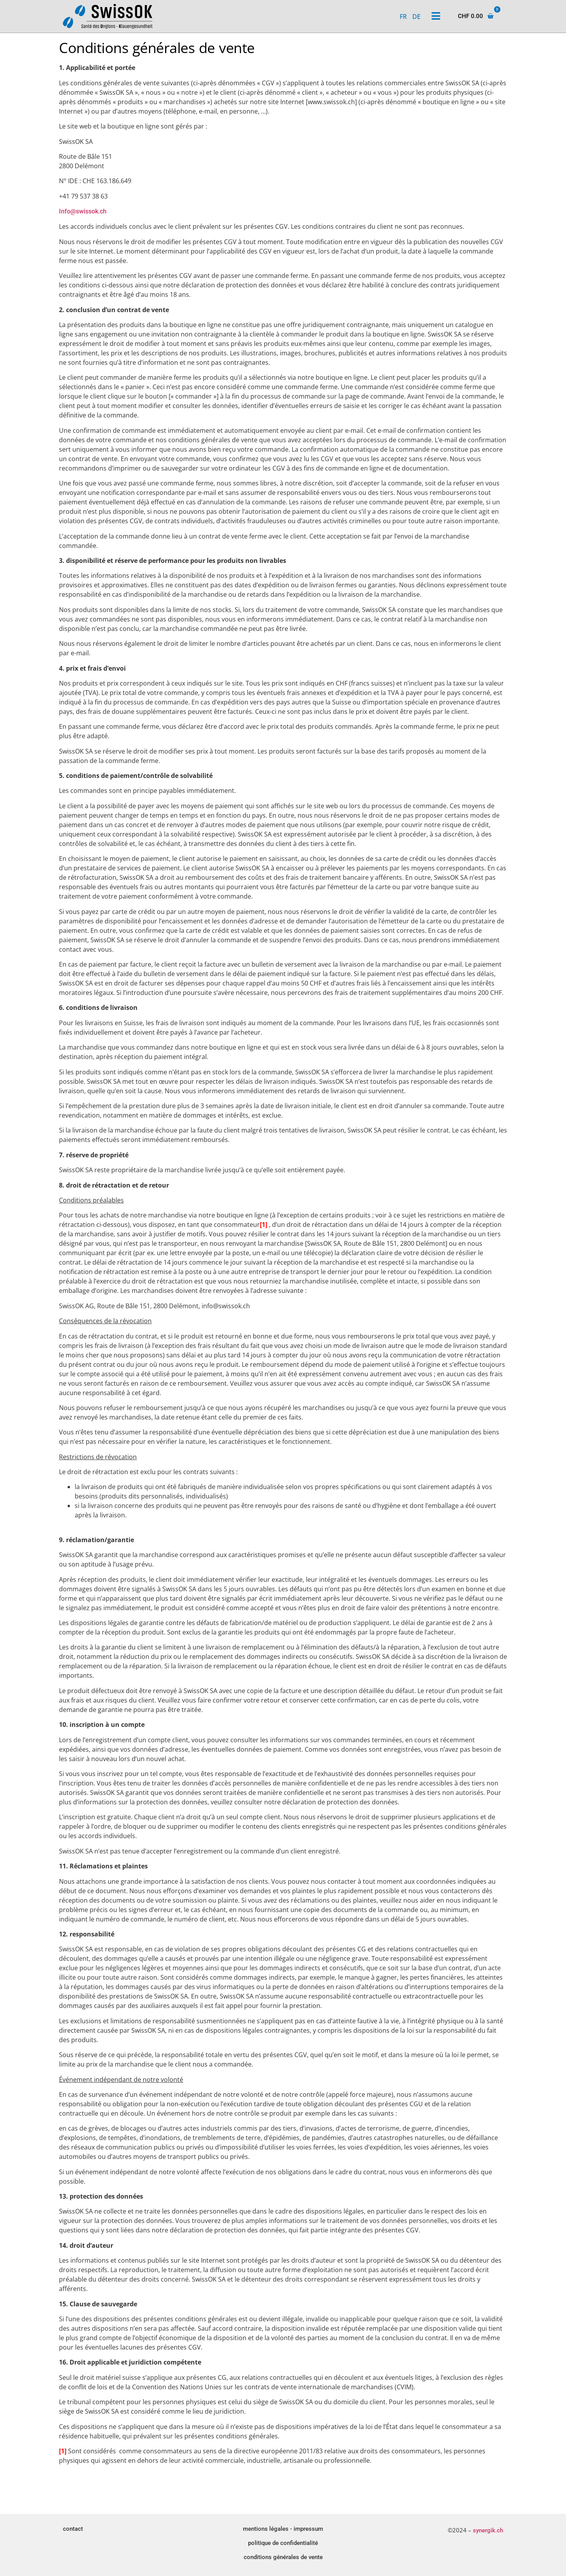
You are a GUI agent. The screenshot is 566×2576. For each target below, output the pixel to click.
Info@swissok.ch (83, 211)
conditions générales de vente (283, 2557)
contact (73, 2528)
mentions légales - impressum (283, 2528)
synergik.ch (488, 2530)
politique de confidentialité (283, 2543)
